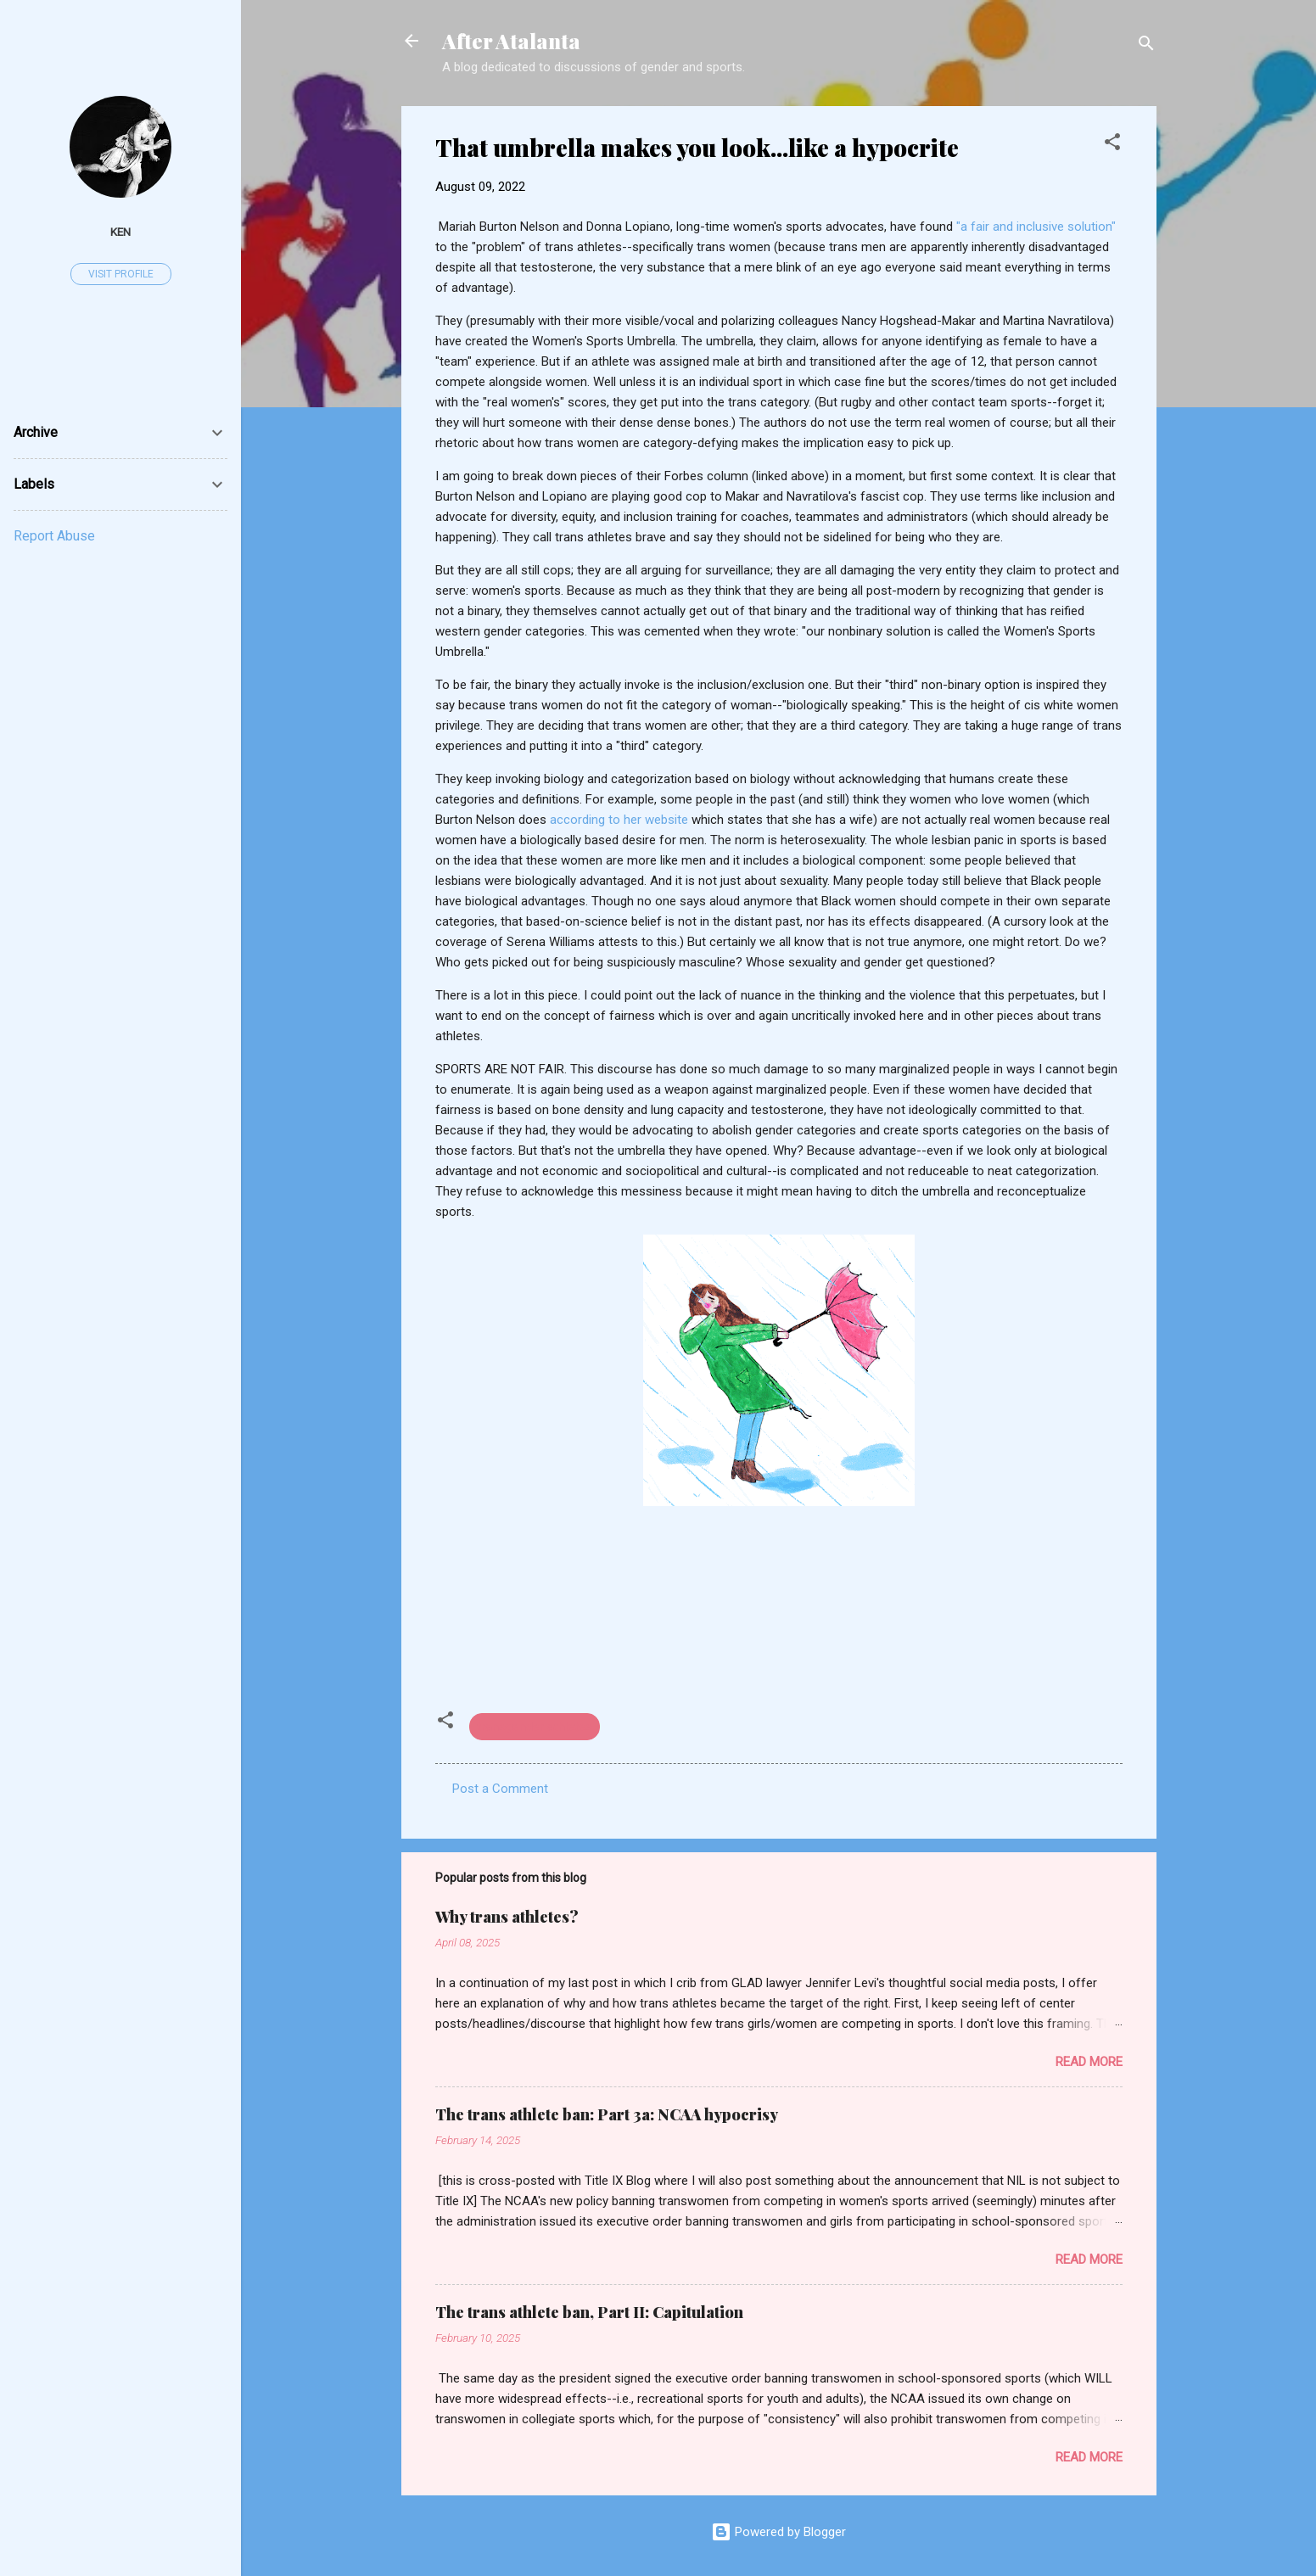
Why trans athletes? (507, 1917)
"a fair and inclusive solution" (1036, 226)
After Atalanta (511, 40)
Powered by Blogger (778, 2532)
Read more (1089, 2061)
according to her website (619, 819)
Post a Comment (500, 1788)
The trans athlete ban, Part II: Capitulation (589, 2312)
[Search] (1146, 46)
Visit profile (121, 274)
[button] (1112, 145)
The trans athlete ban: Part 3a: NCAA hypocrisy (606, 2114)
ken (120, 231)
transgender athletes (534, 1726)
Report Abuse (54, 536)
